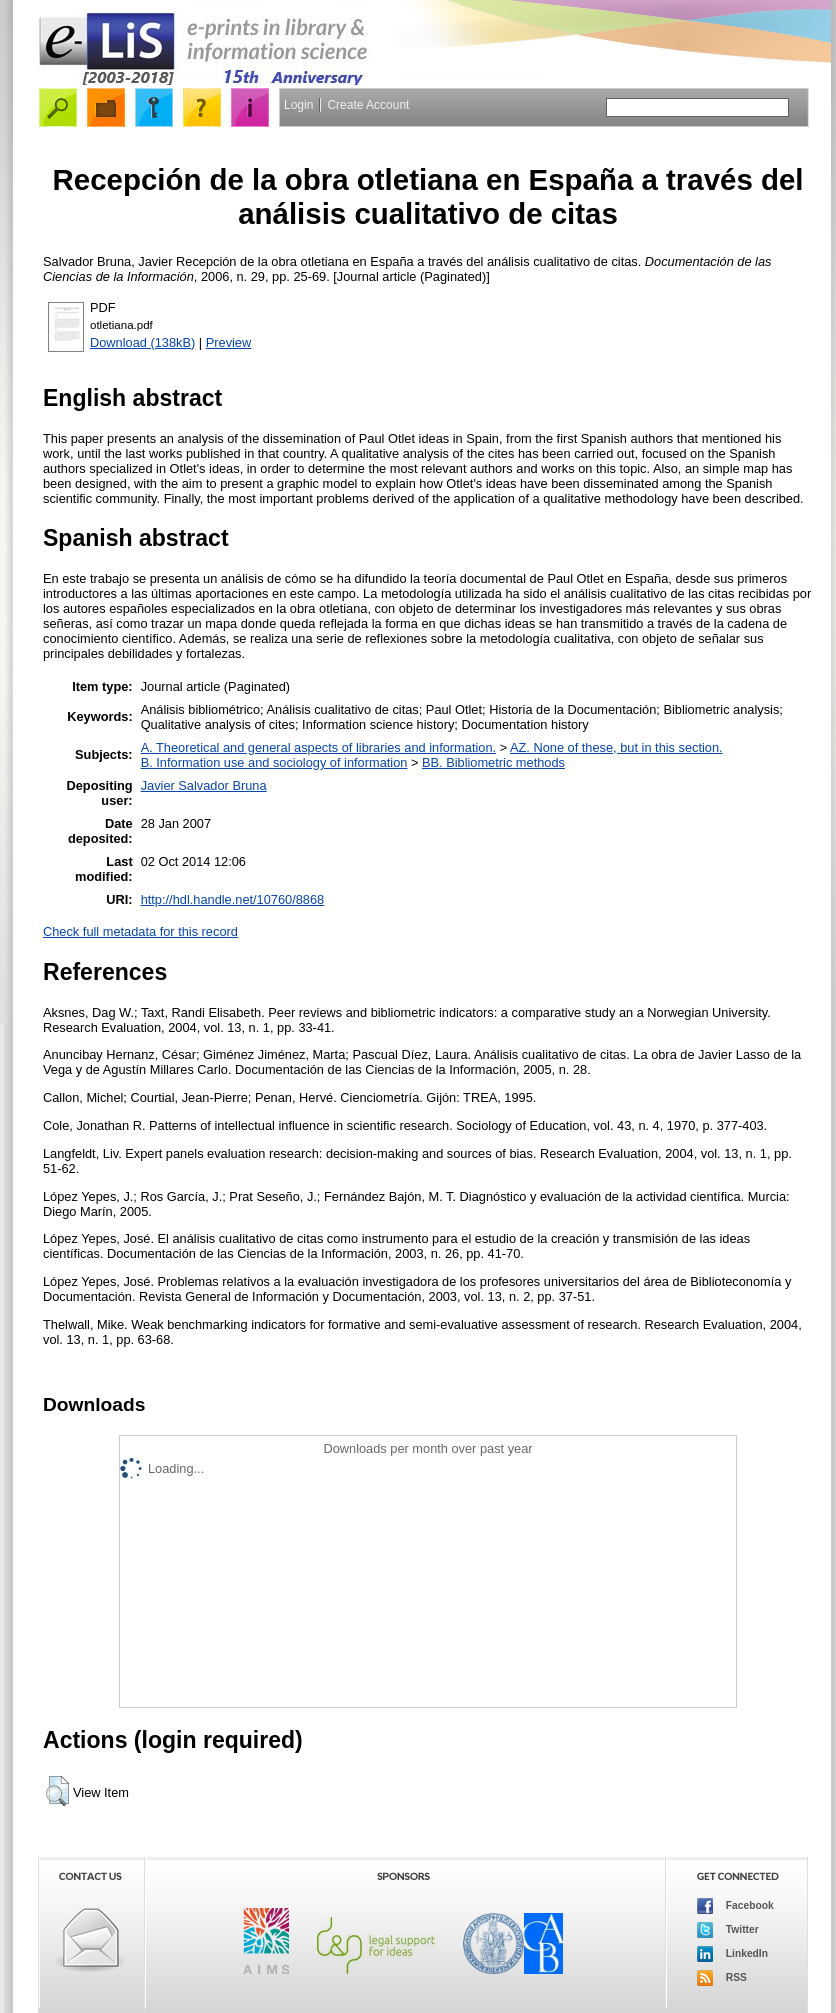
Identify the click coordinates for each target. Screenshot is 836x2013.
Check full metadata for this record (140, 931)
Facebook (735, 1906)
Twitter (728, 1930)
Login (298, 105)
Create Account (368, 105)
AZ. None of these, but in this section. (616, 747)
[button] (57, 1791)
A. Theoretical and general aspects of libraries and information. (318, 747)
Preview (229, 342)
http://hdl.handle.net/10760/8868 (233, 899)
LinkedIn (732, 1954)
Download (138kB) (142, 342)
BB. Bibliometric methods (493, 762)
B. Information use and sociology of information (274, 762)
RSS (722, 1978)
